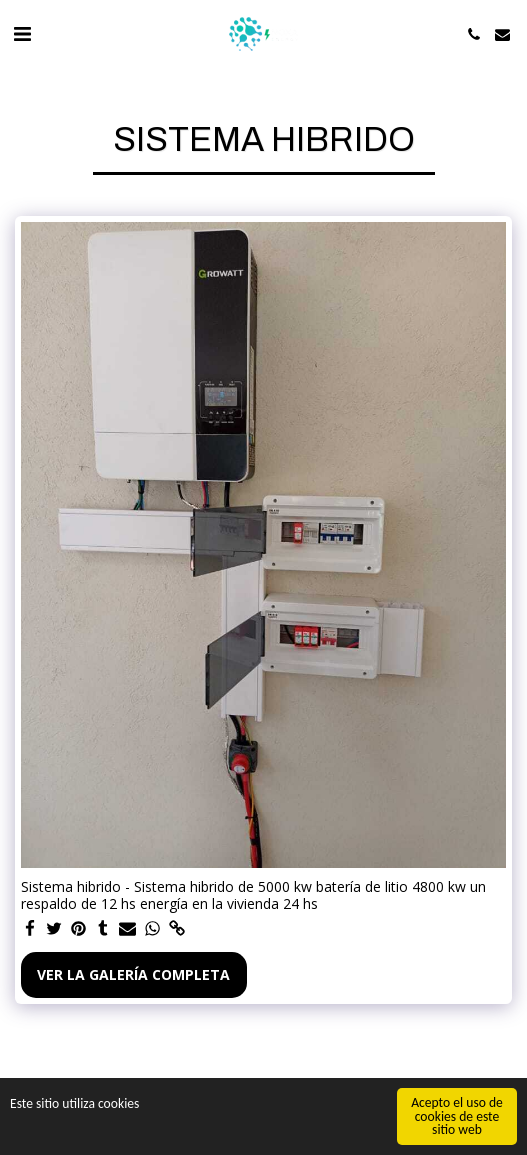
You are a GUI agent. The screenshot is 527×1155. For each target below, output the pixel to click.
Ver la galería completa (133, 974)
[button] (22, 33)
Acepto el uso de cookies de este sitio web (457, 1117)
